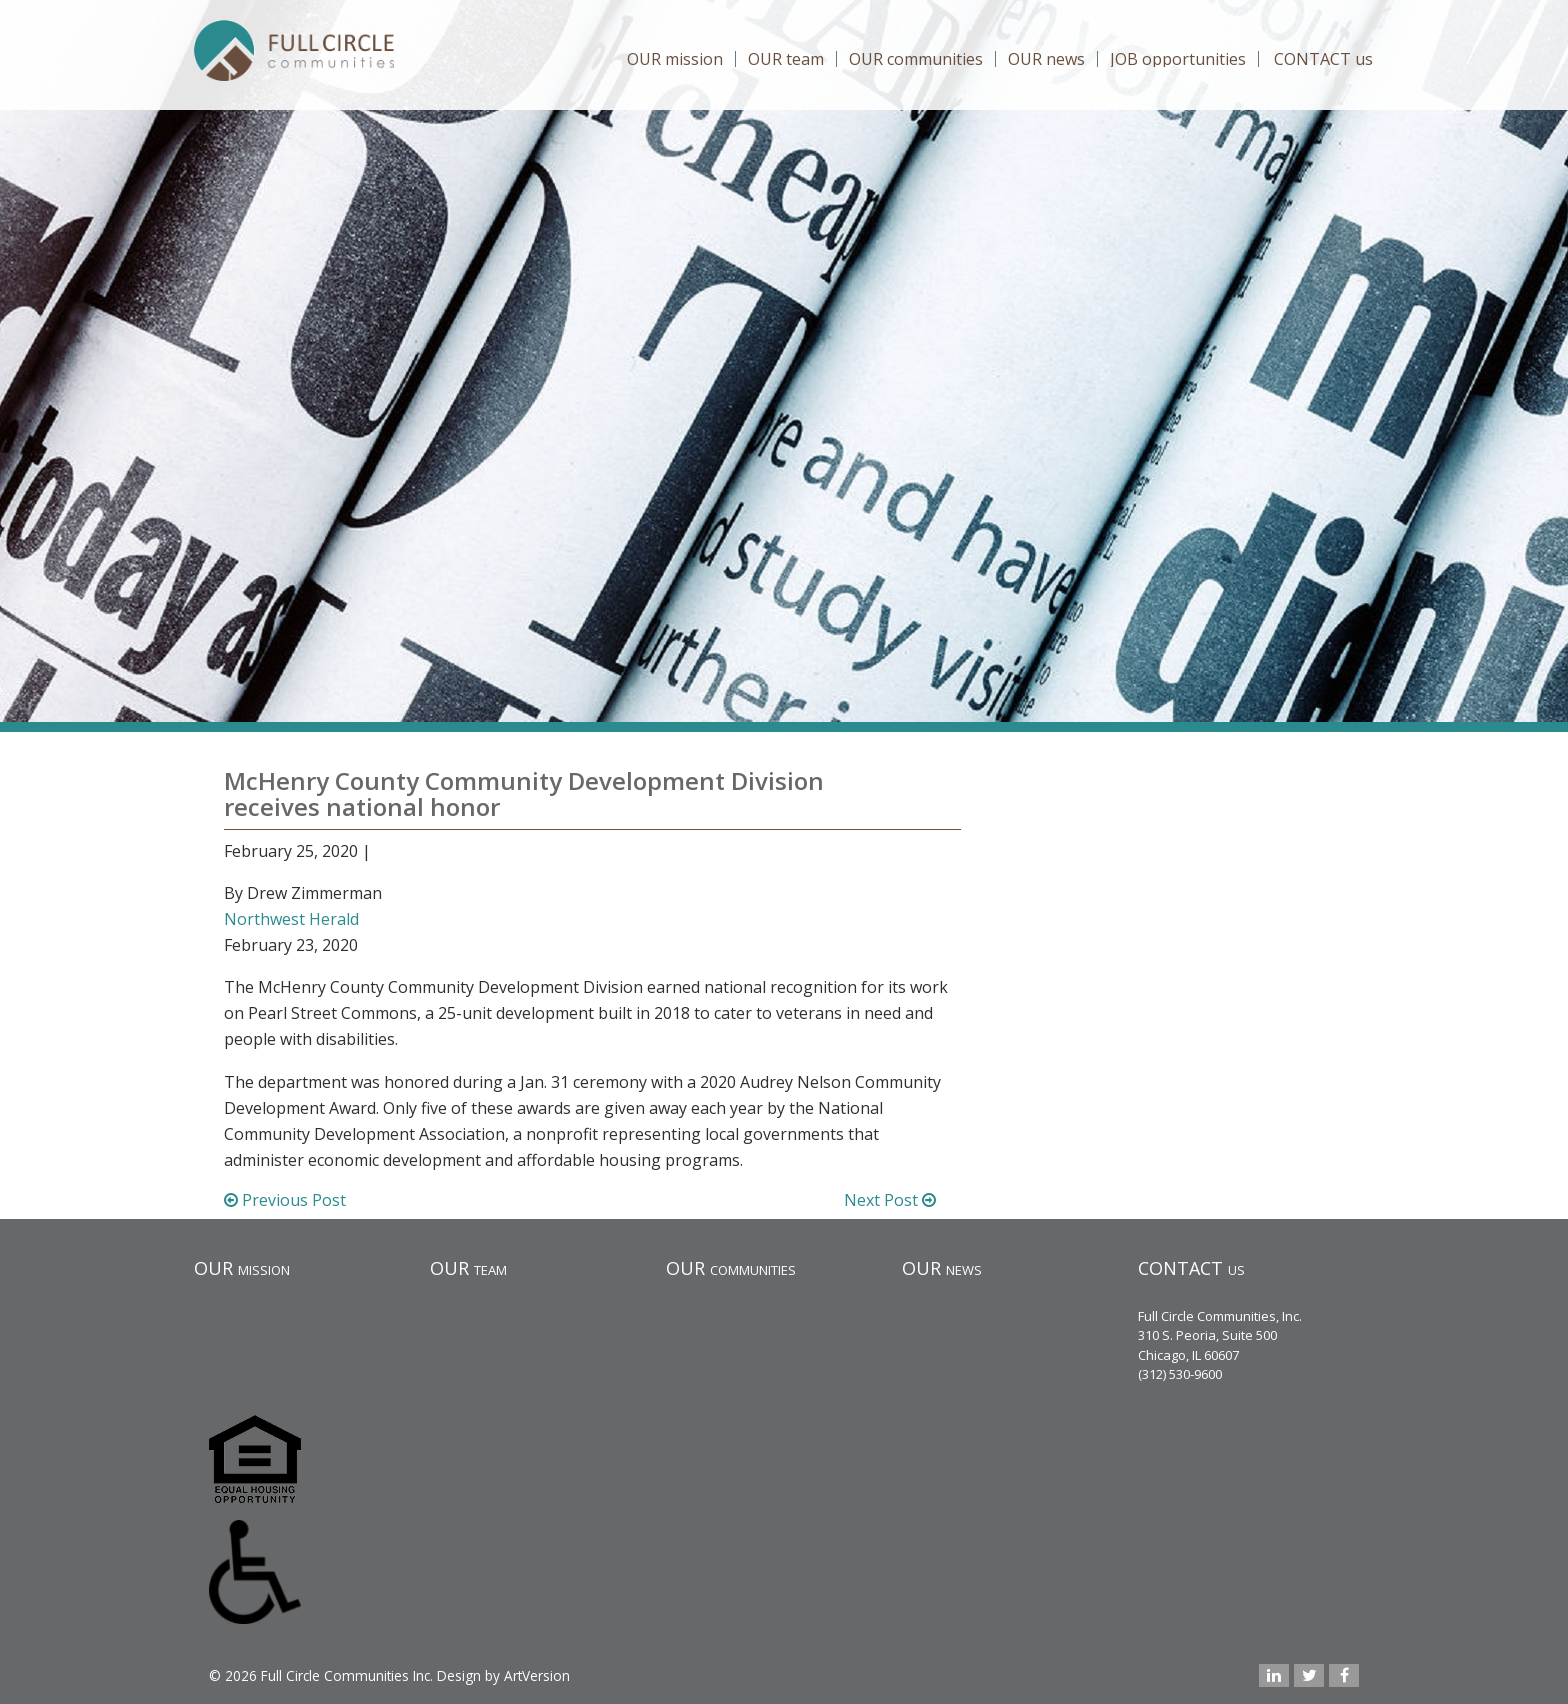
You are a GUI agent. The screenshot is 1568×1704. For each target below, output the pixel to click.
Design (459, 1675)
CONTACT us (1323, 59)
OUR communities (916, 59)
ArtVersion (537, 1675)
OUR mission (675, 59)
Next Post (890, 1200)
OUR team (786, 59)
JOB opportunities (1178, 59)
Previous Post (285, 1200)
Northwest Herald (291, 919)
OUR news (1046, 59)
